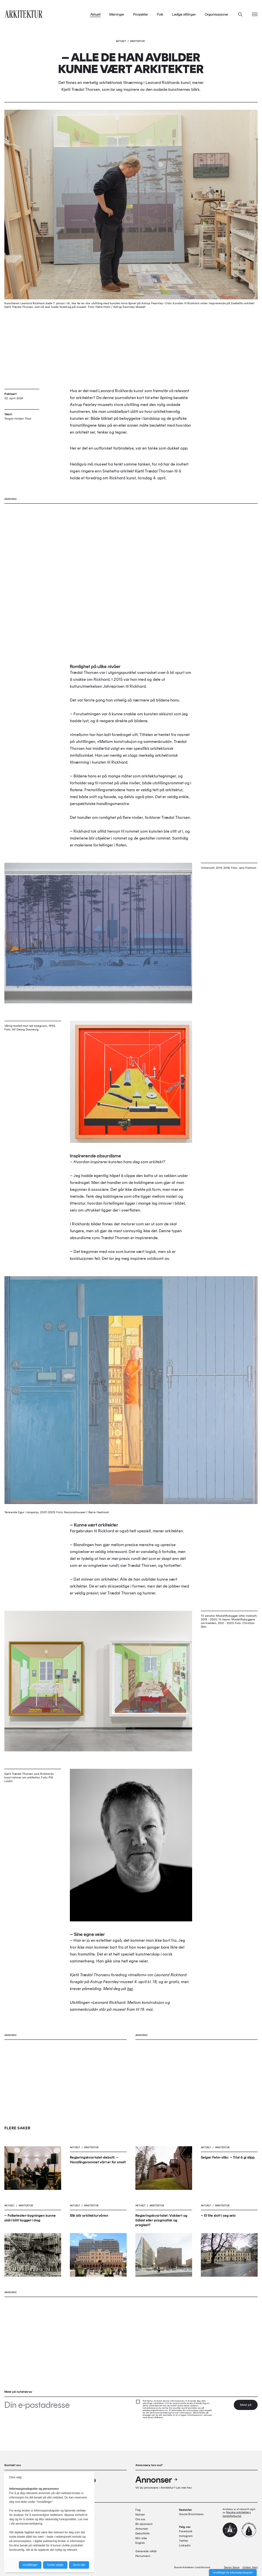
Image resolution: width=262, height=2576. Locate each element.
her (130, 1988)
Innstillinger (30, 2564)
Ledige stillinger (184, 14)
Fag (137, 2510)
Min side (141, 2538)
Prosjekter (140, 14)
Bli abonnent (143, 2524)
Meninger (116, 14)
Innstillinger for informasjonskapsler (233, 2572)
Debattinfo (142, 2533)
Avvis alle (79, 2564)
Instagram (185, 2536)
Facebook (185, 2531)
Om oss (140, 2519)
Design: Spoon (231, 2567)
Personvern (142, 2556)
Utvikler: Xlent (250, 2567)
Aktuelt (95, 14)
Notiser (140, 2514)
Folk (160, 14)
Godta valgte (55, 2564)
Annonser (156, 2479)
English (140, 2543)
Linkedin (184, 2545)
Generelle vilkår (146, 2551)
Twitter (183, 2540)
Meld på (245, 2405)
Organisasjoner (217, 14)
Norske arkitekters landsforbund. (237, 2514)
